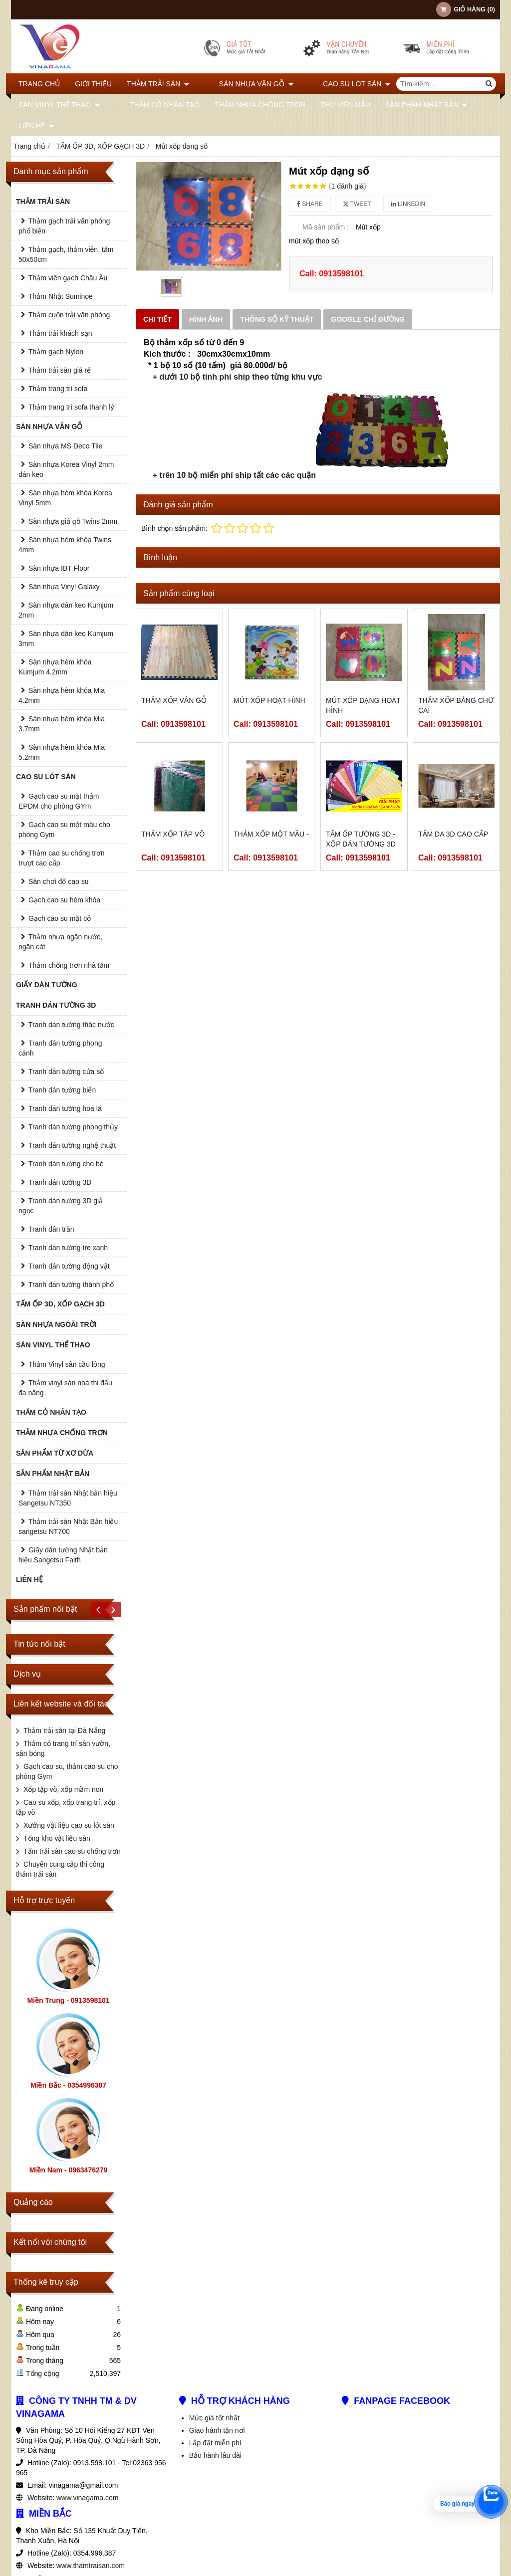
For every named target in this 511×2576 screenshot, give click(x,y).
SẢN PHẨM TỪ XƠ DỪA (54, 1453)
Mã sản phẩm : (325, 227)
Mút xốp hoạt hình (269, 700)
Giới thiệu (93, 84)
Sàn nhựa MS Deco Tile (65, 446)
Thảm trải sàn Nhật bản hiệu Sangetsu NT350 (67, 1498)
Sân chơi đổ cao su (58, 881)
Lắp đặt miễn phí (215, 2443)
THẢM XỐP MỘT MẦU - (271, 834)
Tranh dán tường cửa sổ (66, 1071)
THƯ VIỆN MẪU (331, 105)
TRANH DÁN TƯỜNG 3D (56, 1005)
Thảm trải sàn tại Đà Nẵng (64, 1730)
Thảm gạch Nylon (55, 352)
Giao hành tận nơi (217, 2430)
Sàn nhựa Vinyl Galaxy (64, 587)
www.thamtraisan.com (90, 2566)
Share (310, 204)
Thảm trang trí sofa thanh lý (71, 407)
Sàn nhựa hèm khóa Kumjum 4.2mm (55, 667)
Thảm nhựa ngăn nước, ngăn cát (60, 942)
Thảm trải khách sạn (60, 333)
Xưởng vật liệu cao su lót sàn (68, 1825)
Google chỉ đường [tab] (368, 319)
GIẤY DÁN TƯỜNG (46, 985)
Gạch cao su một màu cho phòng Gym (64, 830)
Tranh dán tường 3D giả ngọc (60, 1206)
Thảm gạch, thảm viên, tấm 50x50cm (65, 254)
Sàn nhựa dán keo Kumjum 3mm (65, 638)
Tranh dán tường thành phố (71, 1284)
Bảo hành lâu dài (215, 2455)
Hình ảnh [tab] (206, 319)
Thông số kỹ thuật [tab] (276, 319)
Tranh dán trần (51, 1229)
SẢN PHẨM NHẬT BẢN (411, 105)
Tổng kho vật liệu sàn (56, 1838)
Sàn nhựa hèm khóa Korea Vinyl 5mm (65, 498)
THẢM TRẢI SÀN (158, 84)
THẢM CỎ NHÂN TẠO (150, 105)
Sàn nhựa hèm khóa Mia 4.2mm (61, 695)
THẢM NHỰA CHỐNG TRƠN (245, 105)
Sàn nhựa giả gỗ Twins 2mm (72, 521)
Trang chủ (39, 84)
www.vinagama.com (87, 2498)
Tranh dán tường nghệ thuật (72, 1145)
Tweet (357, 204)
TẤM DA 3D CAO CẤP (453, 834)
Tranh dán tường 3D (59, 1182)
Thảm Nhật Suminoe (60, 296)
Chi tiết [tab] (157, 319)
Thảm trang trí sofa (57, 389)
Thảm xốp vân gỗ (174, 700)
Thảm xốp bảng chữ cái (456, 705)
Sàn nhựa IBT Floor (58, 568)
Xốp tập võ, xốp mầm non (63, 1789)
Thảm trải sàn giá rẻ (59, 370)
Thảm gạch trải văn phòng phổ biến (64, 226)
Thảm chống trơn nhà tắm (68, 965)
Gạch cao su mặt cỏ (59, 918)
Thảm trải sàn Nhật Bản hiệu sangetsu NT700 (68, 1526)
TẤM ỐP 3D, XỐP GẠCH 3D (60, 1304)
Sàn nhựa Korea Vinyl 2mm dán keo (66, 469)
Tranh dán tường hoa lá (65, 1108)
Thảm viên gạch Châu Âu (67, 278)
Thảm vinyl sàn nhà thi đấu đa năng (65, 1388)
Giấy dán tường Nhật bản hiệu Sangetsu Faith (63, 1555)
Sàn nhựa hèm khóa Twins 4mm (64, 545)
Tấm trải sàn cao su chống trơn (72, 1851)
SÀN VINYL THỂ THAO (59, 105)
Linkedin (408, 204)
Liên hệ (36, 126)
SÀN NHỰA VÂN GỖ (241, 84)
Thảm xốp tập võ (173, 834)
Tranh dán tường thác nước (71, 1025)
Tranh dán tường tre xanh (68, 1248)
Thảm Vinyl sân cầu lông (66, 1364)
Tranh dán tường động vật (69, 1266)
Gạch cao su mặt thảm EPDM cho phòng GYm (58, 801)
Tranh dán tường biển (62, 1090)
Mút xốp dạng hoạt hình (363, 705)
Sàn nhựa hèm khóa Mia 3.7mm (61, 724)
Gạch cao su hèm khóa (64, 900)
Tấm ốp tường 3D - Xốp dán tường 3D (361, 839)
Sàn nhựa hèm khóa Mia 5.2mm (61, 752)
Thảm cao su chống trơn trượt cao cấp (61, 858)
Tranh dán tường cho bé (66, 1164)
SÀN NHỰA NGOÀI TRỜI (56, 1324)
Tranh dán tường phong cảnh (60, 1048)
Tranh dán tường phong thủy (73, 1127)
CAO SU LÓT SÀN (327, 84)
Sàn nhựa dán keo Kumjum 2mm (65, 610)
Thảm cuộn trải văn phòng (69, 315)
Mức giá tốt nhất (214, 2418)
